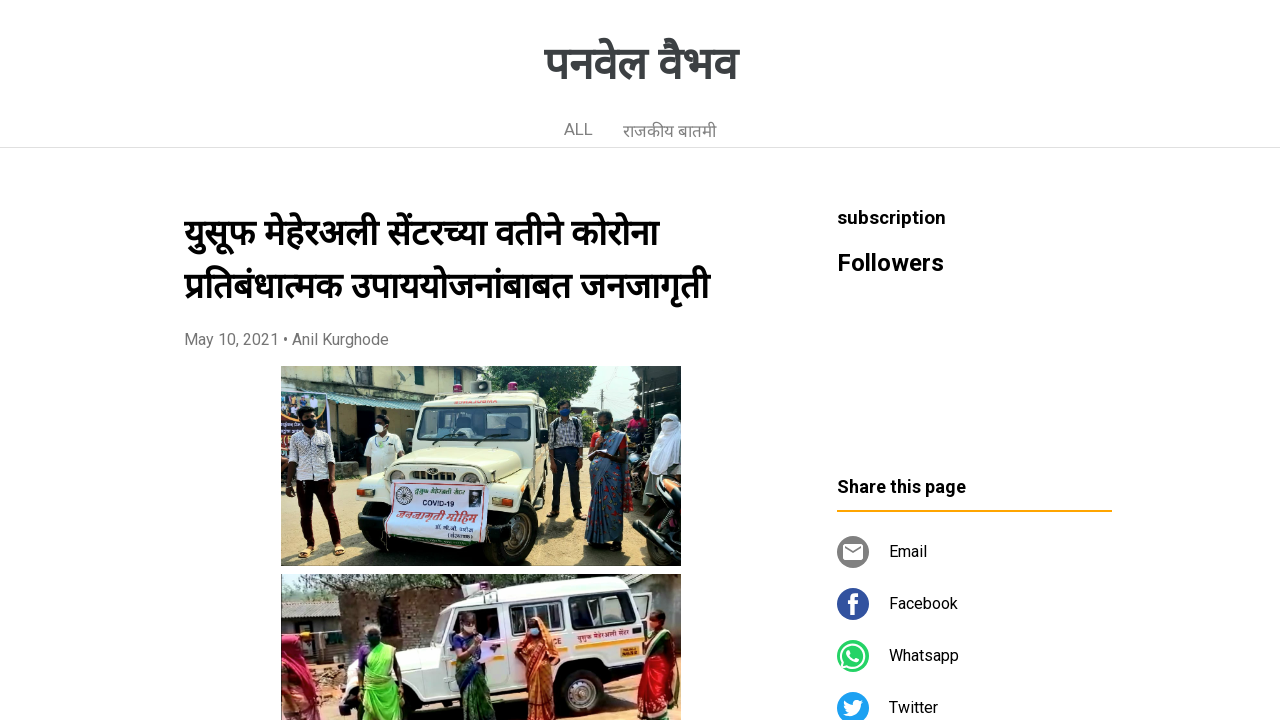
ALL (578, 129)
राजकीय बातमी (669, 131)
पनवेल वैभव (640, 64)
